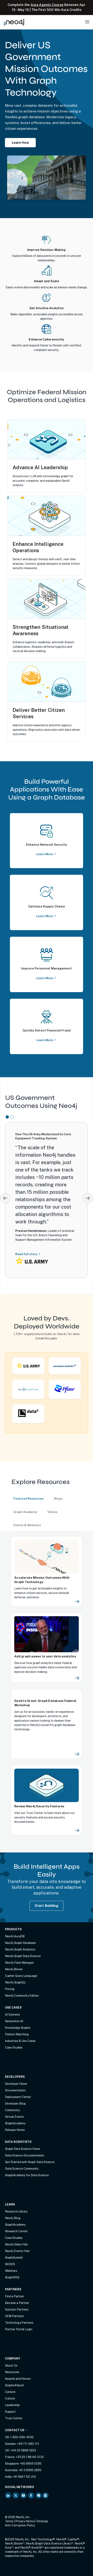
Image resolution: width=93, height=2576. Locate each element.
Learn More (44, 854)
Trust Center (13, 2418)
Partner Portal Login (18, 2329)
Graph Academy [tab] (25, 1512)
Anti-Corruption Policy (20, 2525)
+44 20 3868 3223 (23, 2450)
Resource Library (16, 2211)
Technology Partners (19, 2322)
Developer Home (16, 2083)
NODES (10, 2264)
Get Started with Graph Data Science (30, 2162)
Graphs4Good (14, 2385)
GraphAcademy (15, 2123)
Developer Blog (15, 2103)
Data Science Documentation (24, 2155)
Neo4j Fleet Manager (19, 1962)
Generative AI (14, 2021)
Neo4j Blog (12, 2218)
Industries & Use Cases (20, 2041)
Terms (9, 2521)
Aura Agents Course (47, 5)
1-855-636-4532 (22, 2437)
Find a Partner (14, 2296)
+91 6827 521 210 (24, 2476)
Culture (10, 2398)
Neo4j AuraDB (15, 1936)
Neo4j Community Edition (22, 1995)
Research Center (16, 2231)
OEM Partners (14, 2316)
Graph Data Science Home (22, 2148)
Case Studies (14, 2047)
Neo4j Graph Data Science (23, 1956)
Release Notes (15, 2130)
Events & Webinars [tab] (27, 1525)
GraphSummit (14, 2257)
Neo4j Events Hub (17, 2251)
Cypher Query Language (21, 1975)
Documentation (15, 2090)
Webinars (11, 2270)
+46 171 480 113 (28, 2443)
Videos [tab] (52, 1512)
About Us (11, 2365)
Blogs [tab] (58, 1498)
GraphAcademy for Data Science (27, 2175)
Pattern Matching (17, 2034)
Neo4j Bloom (14, 1969)
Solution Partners (17, 2309)
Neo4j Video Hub (16, 2244)
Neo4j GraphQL (15, 1982)
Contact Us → (16, 2430)
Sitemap (42, 2521)
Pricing (9, 1989)
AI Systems (12, 2014)
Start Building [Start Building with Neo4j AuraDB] (46, 1906)
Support (10, 2411)
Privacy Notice (25, 2521)
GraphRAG (12, 2277)
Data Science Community (21, 2168)
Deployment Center (18, 2097)
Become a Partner (17, 2303)
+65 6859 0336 (30, 2463)
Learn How (20, 143)
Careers (10, 2392)
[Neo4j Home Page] (14, 22)
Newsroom (12, 2372)
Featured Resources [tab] (28, 1498)
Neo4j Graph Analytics (20, 1949)
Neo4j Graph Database (20, 1943)
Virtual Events (14, 2116)
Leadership (12, 2405)
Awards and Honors (18, 2378)
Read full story (26, 1254)
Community (12, 2110)
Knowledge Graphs (17, 2027)
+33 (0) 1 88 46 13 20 (30, 2457)
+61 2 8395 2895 (29, 2470)
